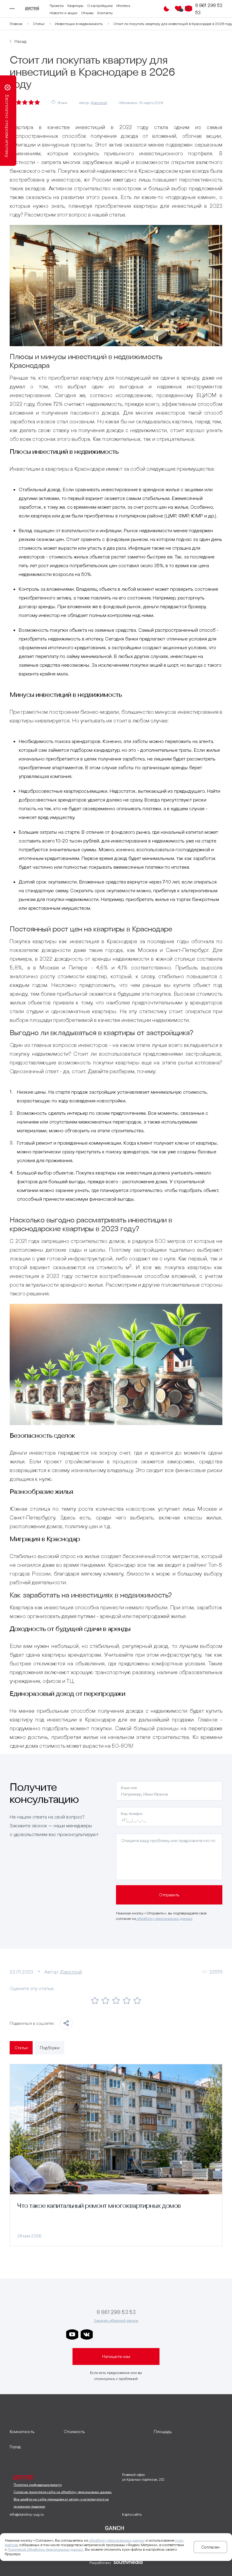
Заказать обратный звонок (116, 2320)
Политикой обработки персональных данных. (46, 2549)
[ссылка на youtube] (72, 2334)
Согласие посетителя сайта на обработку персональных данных (63, 2492)
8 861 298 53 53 (208, 8)
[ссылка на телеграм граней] (145, 2334)
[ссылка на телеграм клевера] (130, 2334)
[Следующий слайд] (219, 2155)
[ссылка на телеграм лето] (159, 2334)
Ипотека (123, 5)
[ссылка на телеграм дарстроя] (101, 2334)
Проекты (57, 5)
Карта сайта (131, 2514)
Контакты (105, 13)
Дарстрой (99, 102)
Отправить (169, 1895)
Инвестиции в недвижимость (79, 23)
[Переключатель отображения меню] (11, 8)
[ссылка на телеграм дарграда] (116, 2334)
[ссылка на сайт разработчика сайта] (128, 2562)
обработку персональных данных (164, 1918)
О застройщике (100, 5)
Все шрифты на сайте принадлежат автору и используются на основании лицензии (61, 2502)
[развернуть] (34, 2432)
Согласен (210, 2547)
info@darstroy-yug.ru (27, 2514)
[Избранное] (178, 8)
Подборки (50, 2047)
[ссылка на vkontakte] (87, 2334)
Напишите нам (116, 2356)
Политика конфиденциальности (38, 2485)
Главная (16, 23)
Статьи (38, 23)
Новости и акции (63, 13)
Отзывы (87, 13)
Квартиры (75, 5)
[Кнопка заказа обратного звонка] (188, 8)
